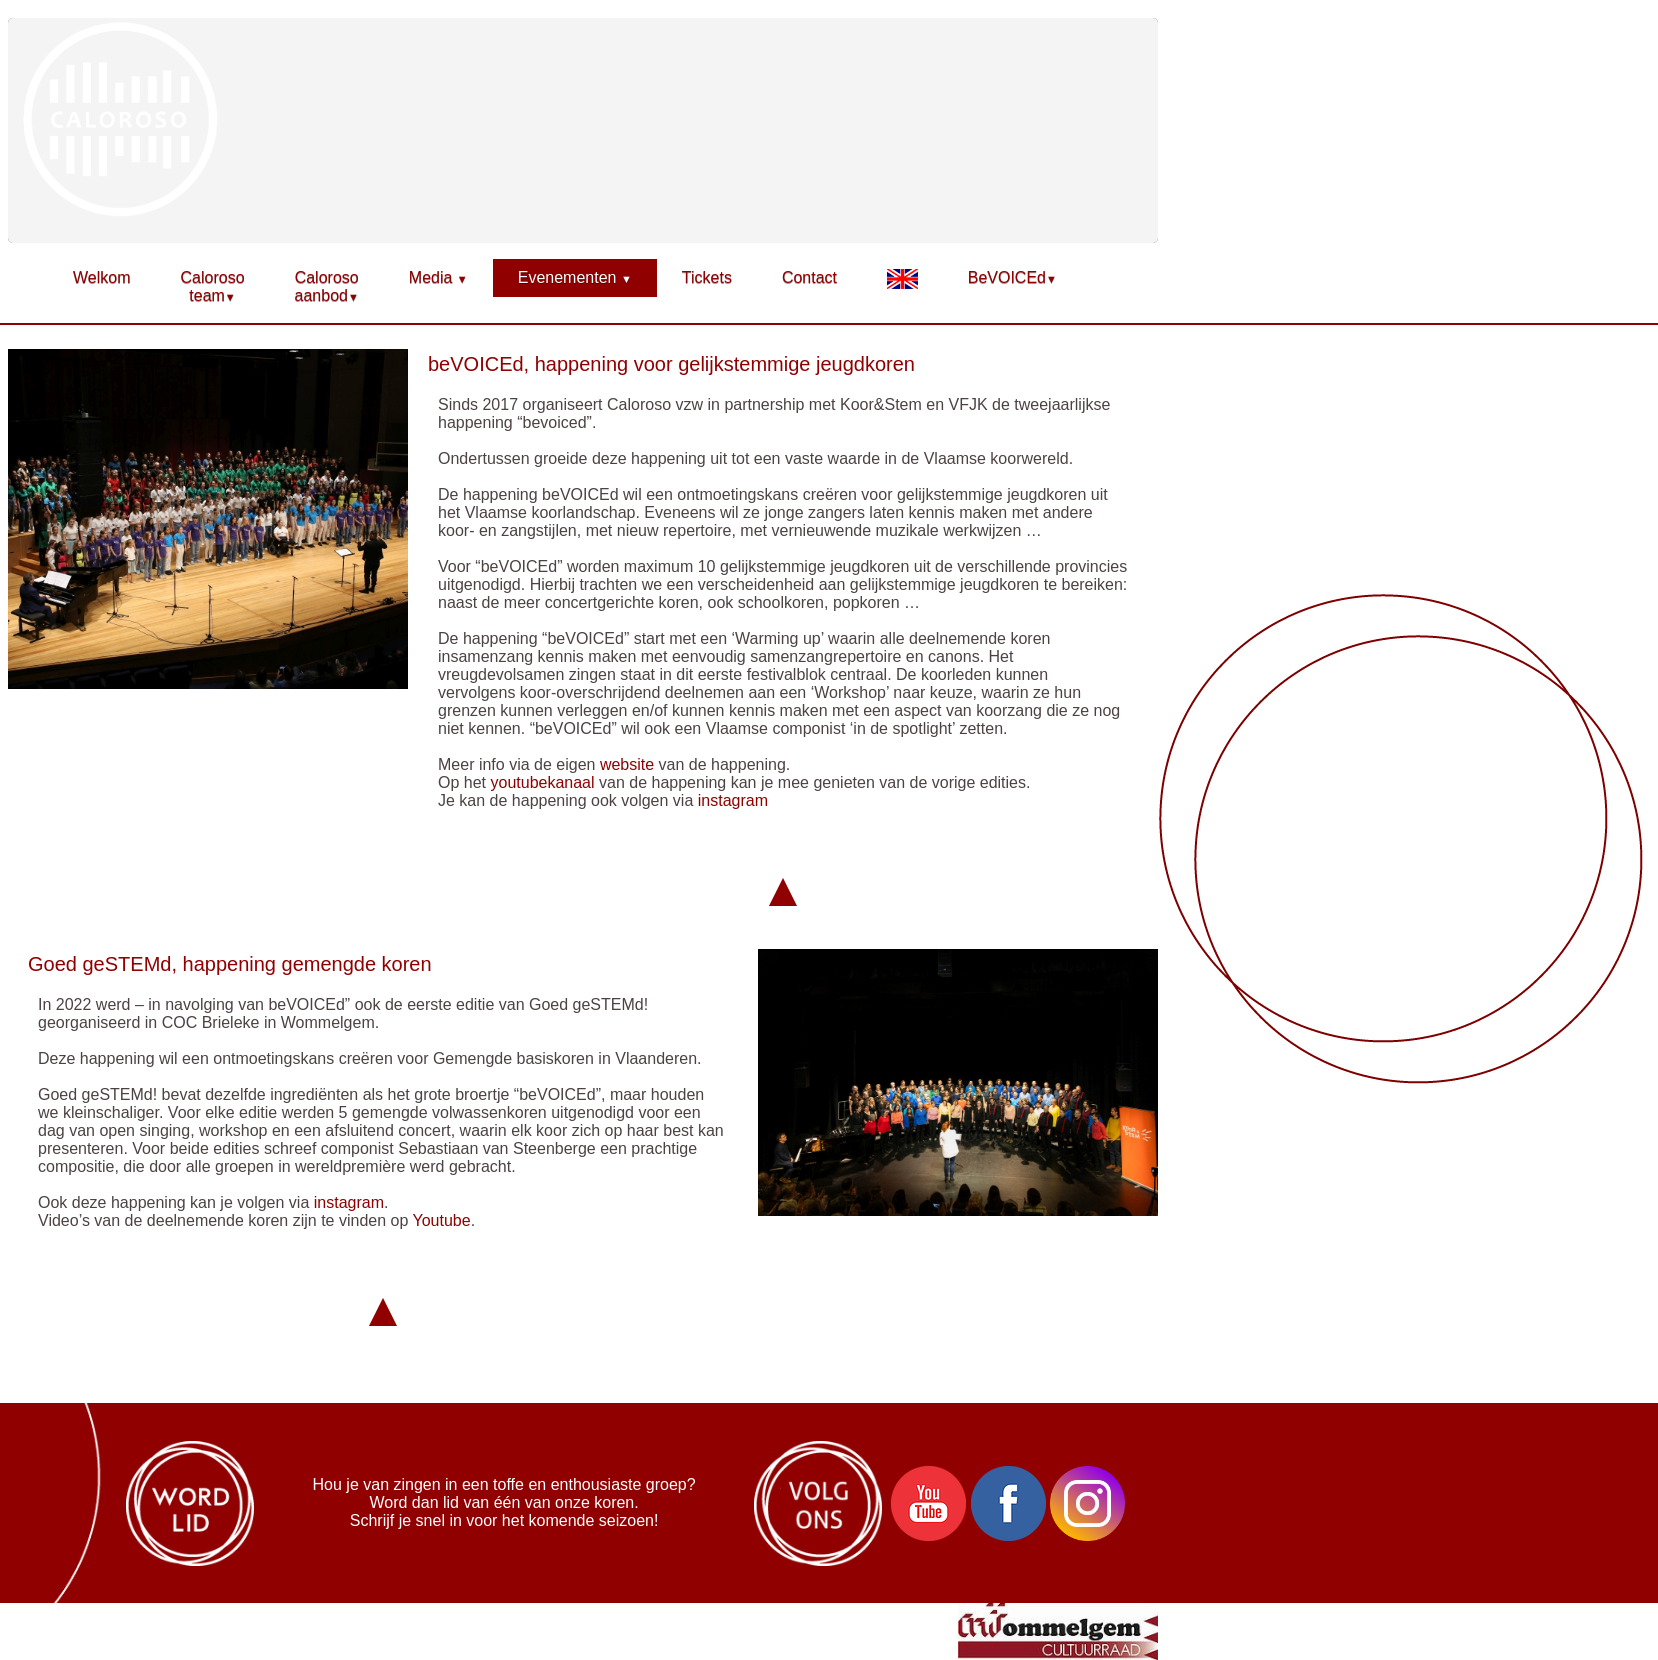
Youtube (442, 1220)
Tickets (707, 277)
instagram (733, 800)
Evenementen (575, 277)
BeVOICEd (1012, 277)
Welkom (102, 277)
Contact (809, 277)
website (627, 764)
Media (438, 277)
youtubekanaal (542, 782)
